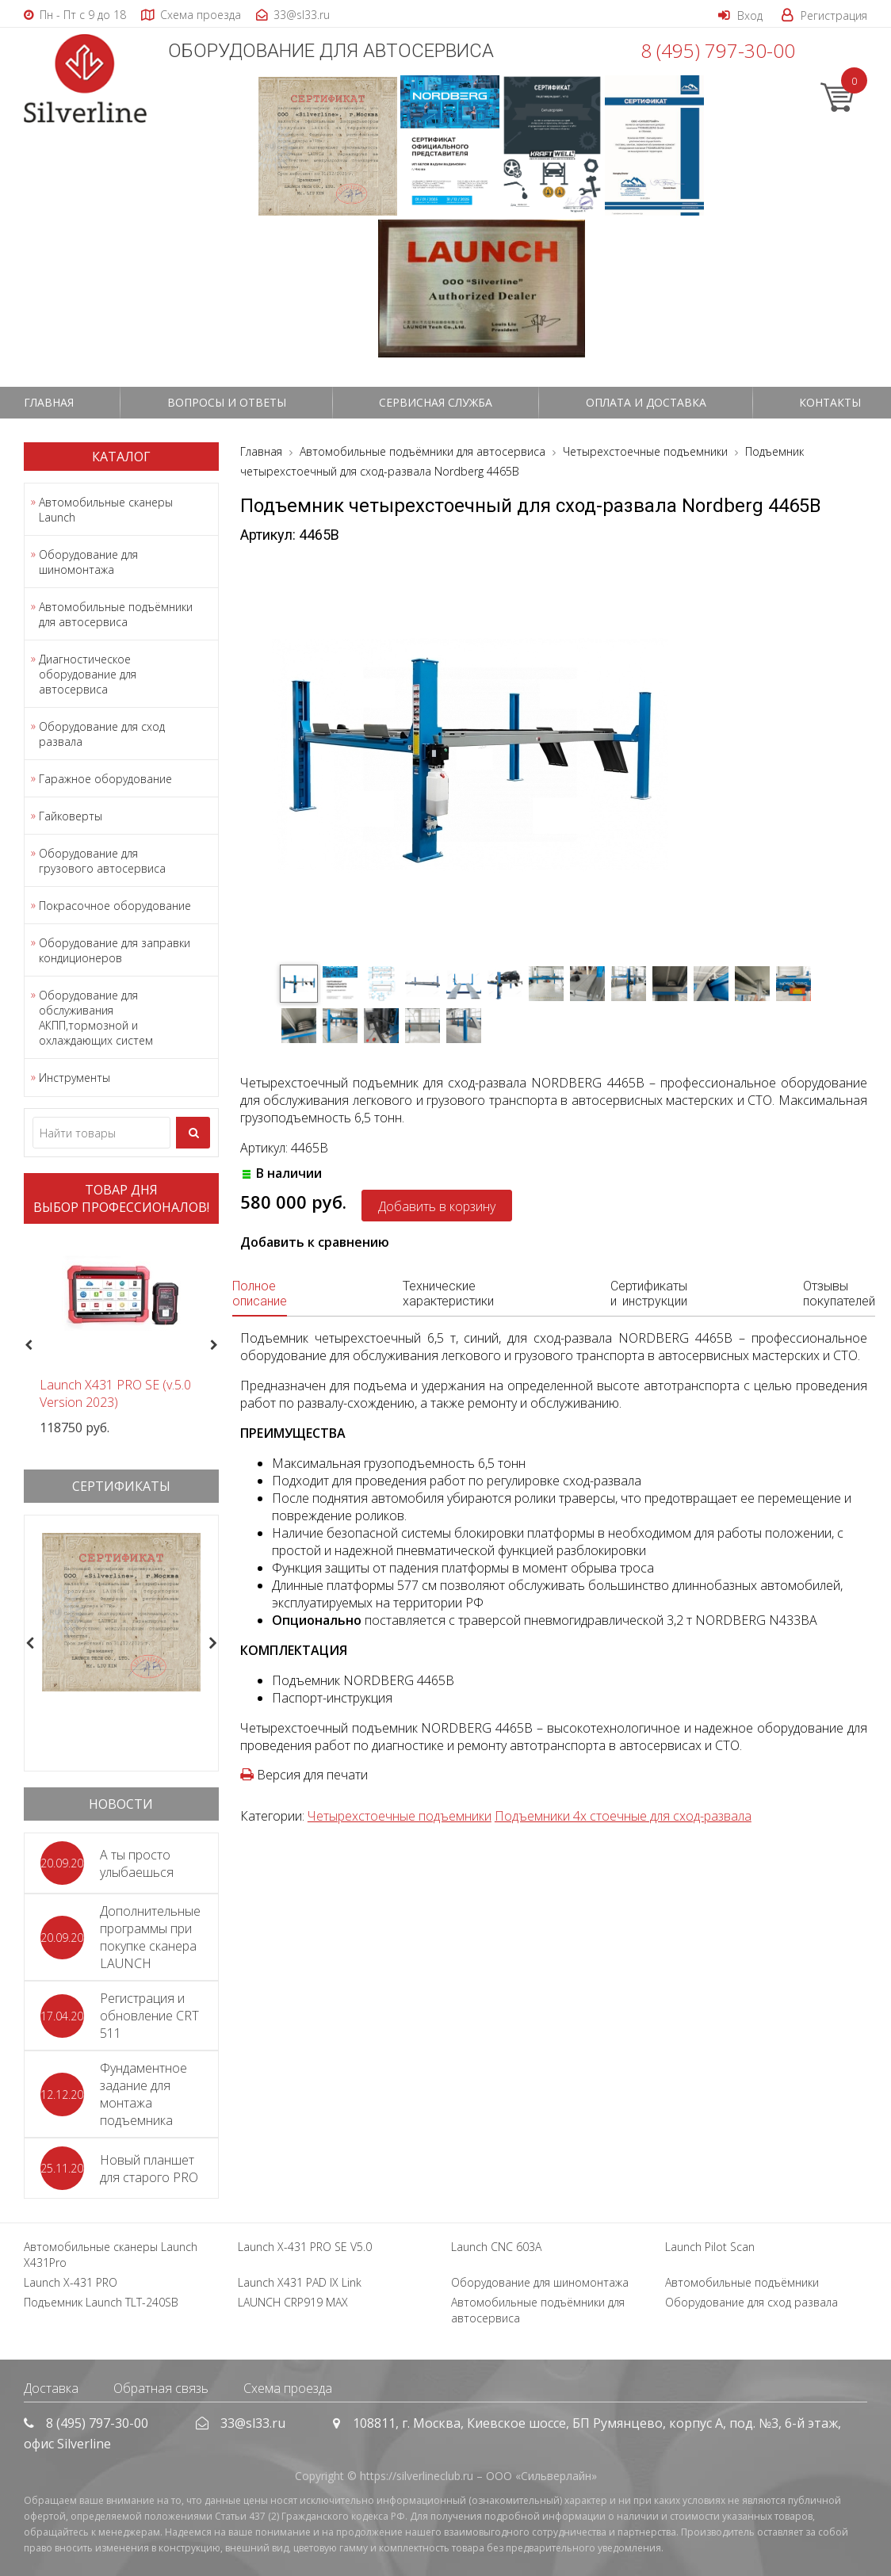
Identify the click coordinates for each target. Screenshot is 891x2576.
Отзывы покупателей (839, 1293)
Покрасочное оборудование (115, 905)
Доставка (51, 2388)
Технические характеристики (448, 1293)
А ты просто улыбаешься (137, 1863)
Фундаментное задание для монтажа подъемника (143, 2094)
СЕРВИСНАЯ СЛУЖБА (435, 402)
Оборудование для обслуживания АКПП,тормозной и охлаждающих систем (96, 1018)
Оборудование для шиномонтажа (88, 562)
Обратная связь (160, 2388)
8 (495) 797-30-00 (718, 50)
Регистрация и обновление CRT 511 (149, 2015)
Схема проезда (287, 2388)
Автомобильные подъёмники (742, 2282)
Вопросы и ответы (226, 402)
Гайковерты (70, 816)
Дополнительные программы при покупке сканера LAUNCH (150, 1937)
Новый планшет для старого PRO (149, 2168)
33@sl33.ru (252, 2423)
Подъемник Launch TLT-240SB (101, 2302)
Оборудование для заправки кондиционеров (114, 950)
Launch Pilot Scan (710, 2246)
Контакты (830, 402)
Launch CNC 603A (496, 2246)
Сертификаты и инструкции (648, 1293)
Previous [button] (26, 1345)
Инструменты (74, 1077)
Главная (49, 402)
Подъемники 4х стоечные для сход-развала (623, 1816)
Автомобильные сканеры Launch (106, 510)
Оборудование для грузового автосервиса (102, 861)
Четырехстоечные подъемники (399, 1816)
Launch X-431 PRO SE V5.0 (305, 2246)
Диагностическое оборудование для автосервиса (87, 674)
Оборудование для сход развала (102, 734)
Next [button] (220, 1345)
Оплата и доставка (646, 402)
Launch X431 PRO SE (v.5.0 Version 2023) (115, 1393)
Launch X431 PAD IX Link (299, 2282)
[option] (121, 1336)
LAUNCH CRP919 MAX (293, 2302)
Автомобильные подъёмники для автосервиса (116, 614)
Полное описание (259, 1293)
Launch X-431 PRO (70, 2282)
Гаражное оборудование (105, 778)
